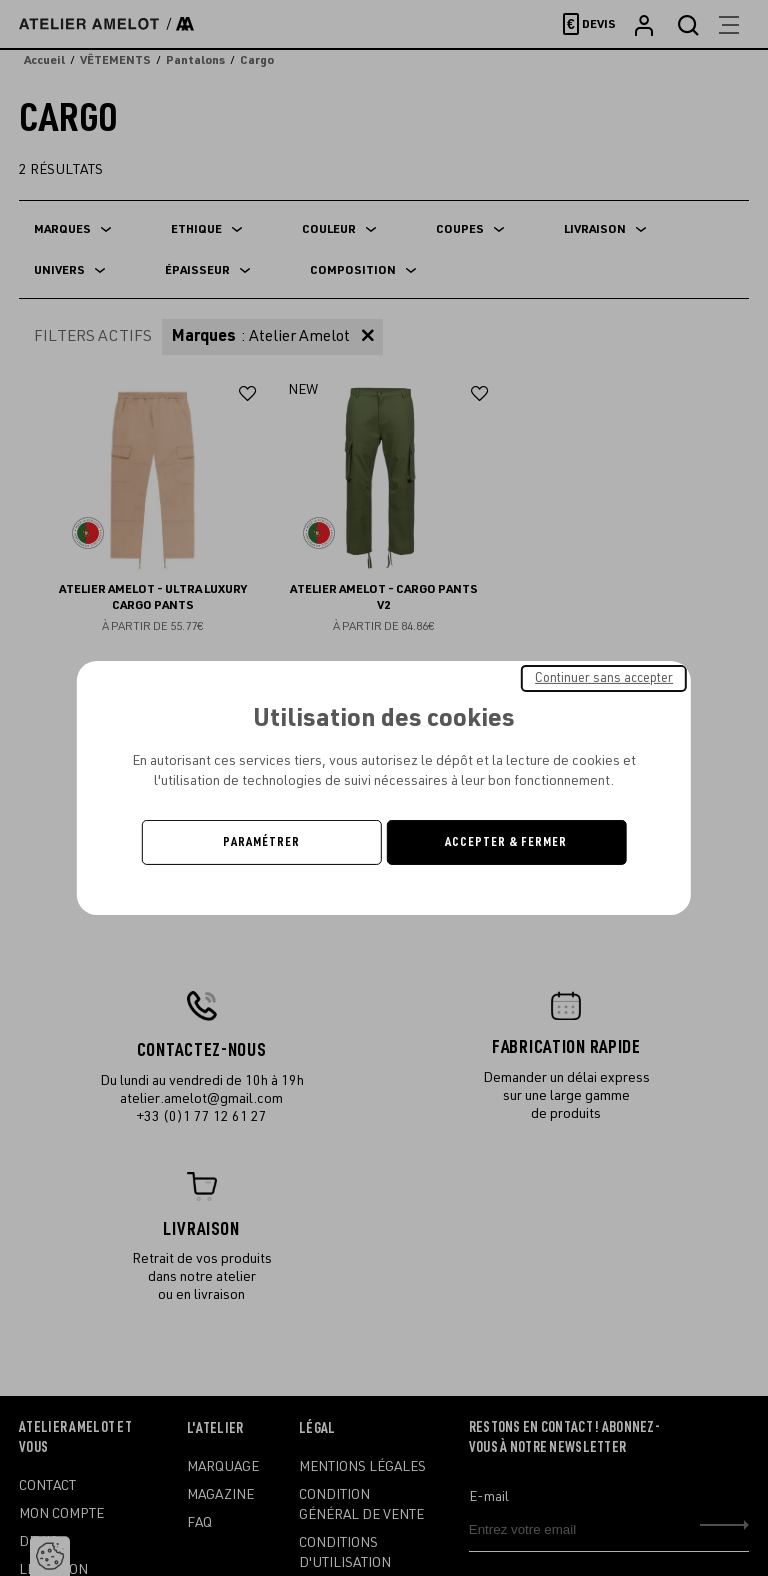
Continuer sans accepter (604, 678)
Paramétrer (261, 842)
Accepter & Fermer (506, 842)
